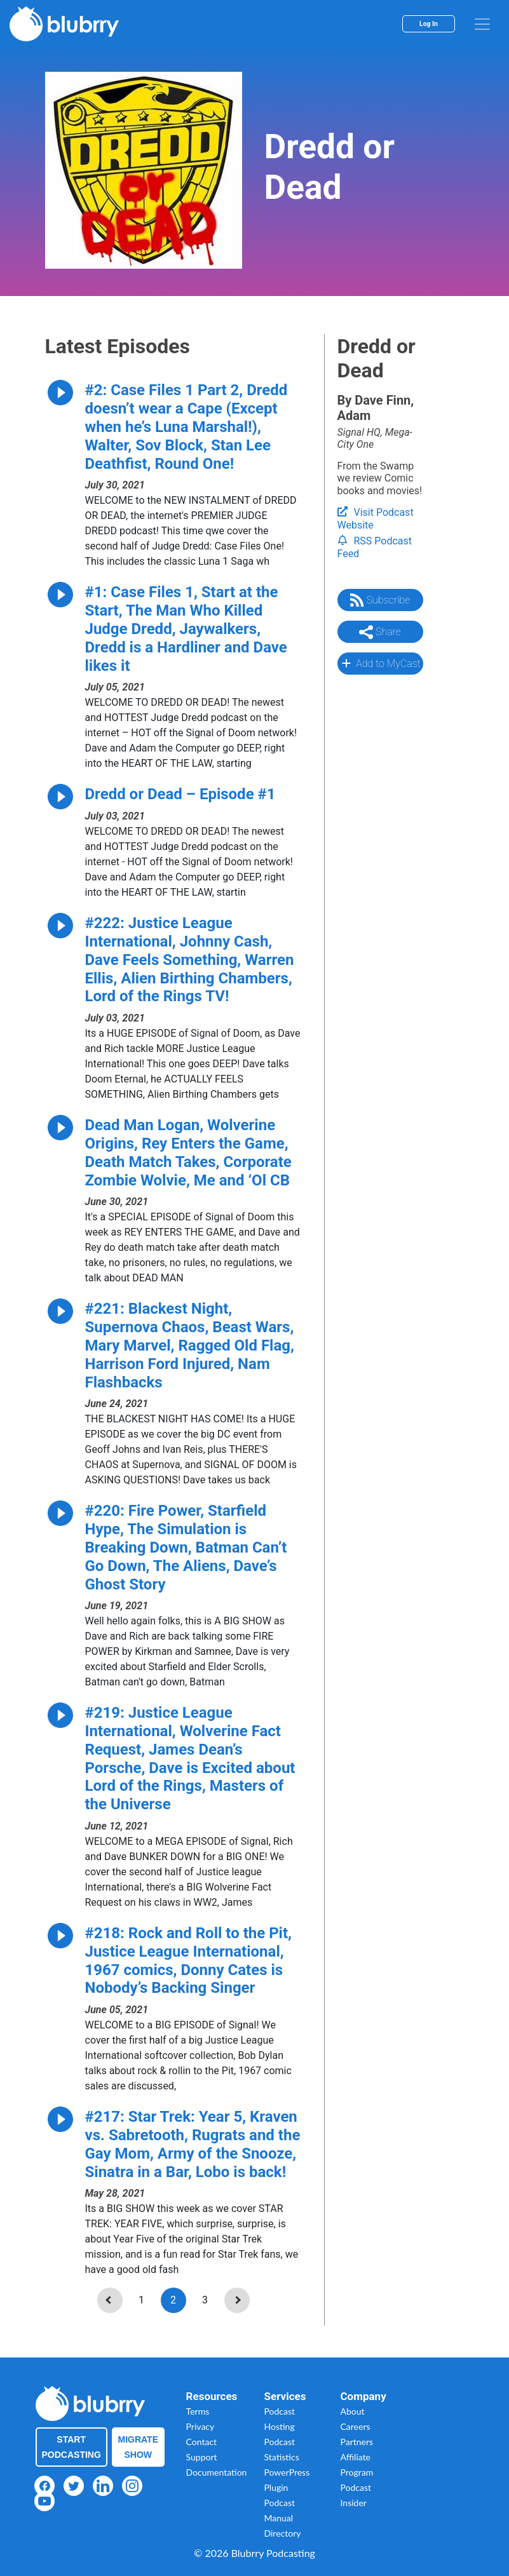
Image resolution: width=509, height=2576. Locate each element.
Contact (201, 2441)
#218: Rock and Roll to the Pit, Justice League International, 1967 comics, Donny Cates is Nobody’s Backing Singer (188, 1960)
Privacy (200, 2426)
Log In (428, 24)
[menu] (482, 24)
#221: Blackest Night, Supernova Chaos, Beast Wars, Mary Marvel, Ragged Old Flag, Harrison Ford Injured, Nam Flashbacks (189, 1345)
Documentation (216, 2472)
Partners (357, 2441)
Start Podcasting (71, 2447)
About (353, 2411)
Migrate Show (138, 2447)
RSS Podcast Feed (374, 547)
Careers (355, 2426)
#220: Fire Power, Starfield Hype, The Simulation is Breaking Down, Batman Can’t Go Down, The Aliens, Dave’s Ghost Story (186, 1547)
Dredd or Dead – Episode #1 (180, 794)
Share (380, 632)
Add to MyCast (379, 663)
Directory (282, 2533)
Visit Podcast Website (375, 519)
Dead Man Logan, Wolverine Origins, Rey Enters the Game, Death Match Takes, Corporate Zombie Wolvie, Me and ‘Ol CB (188, 1152)
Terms (198, 2411)
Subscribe (380, 600)
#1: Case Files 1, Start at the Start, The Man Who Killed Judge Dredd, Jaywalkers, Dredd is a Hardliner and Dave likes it (186, 628)
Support (201, 2456)
